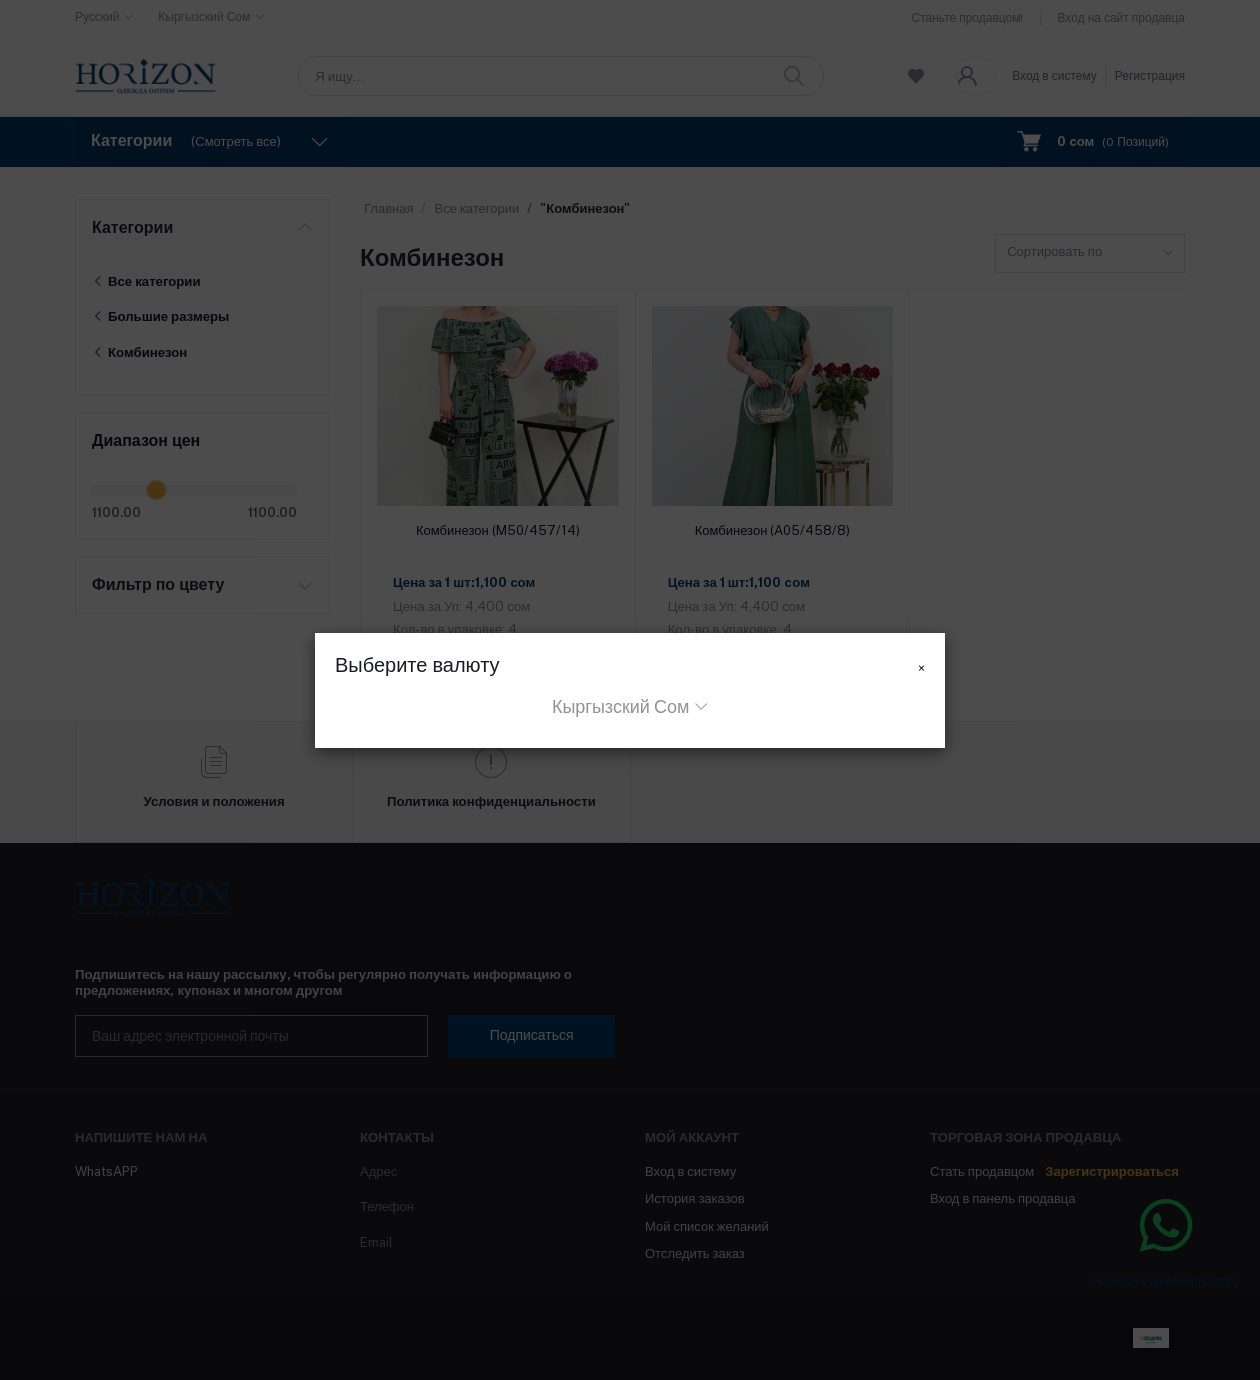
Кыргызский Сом (620, 706)
